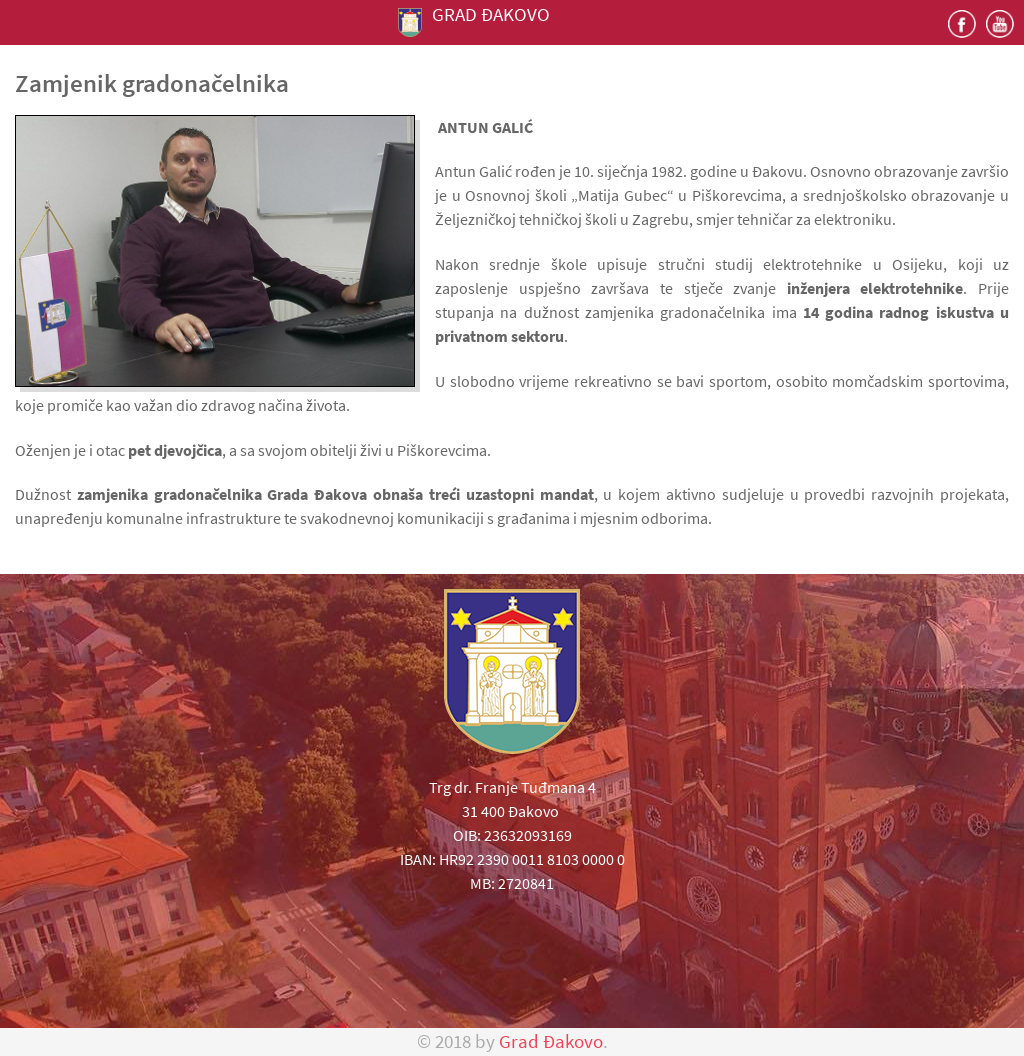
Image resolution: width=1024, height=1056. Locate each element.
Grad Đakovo (551, 1041)
